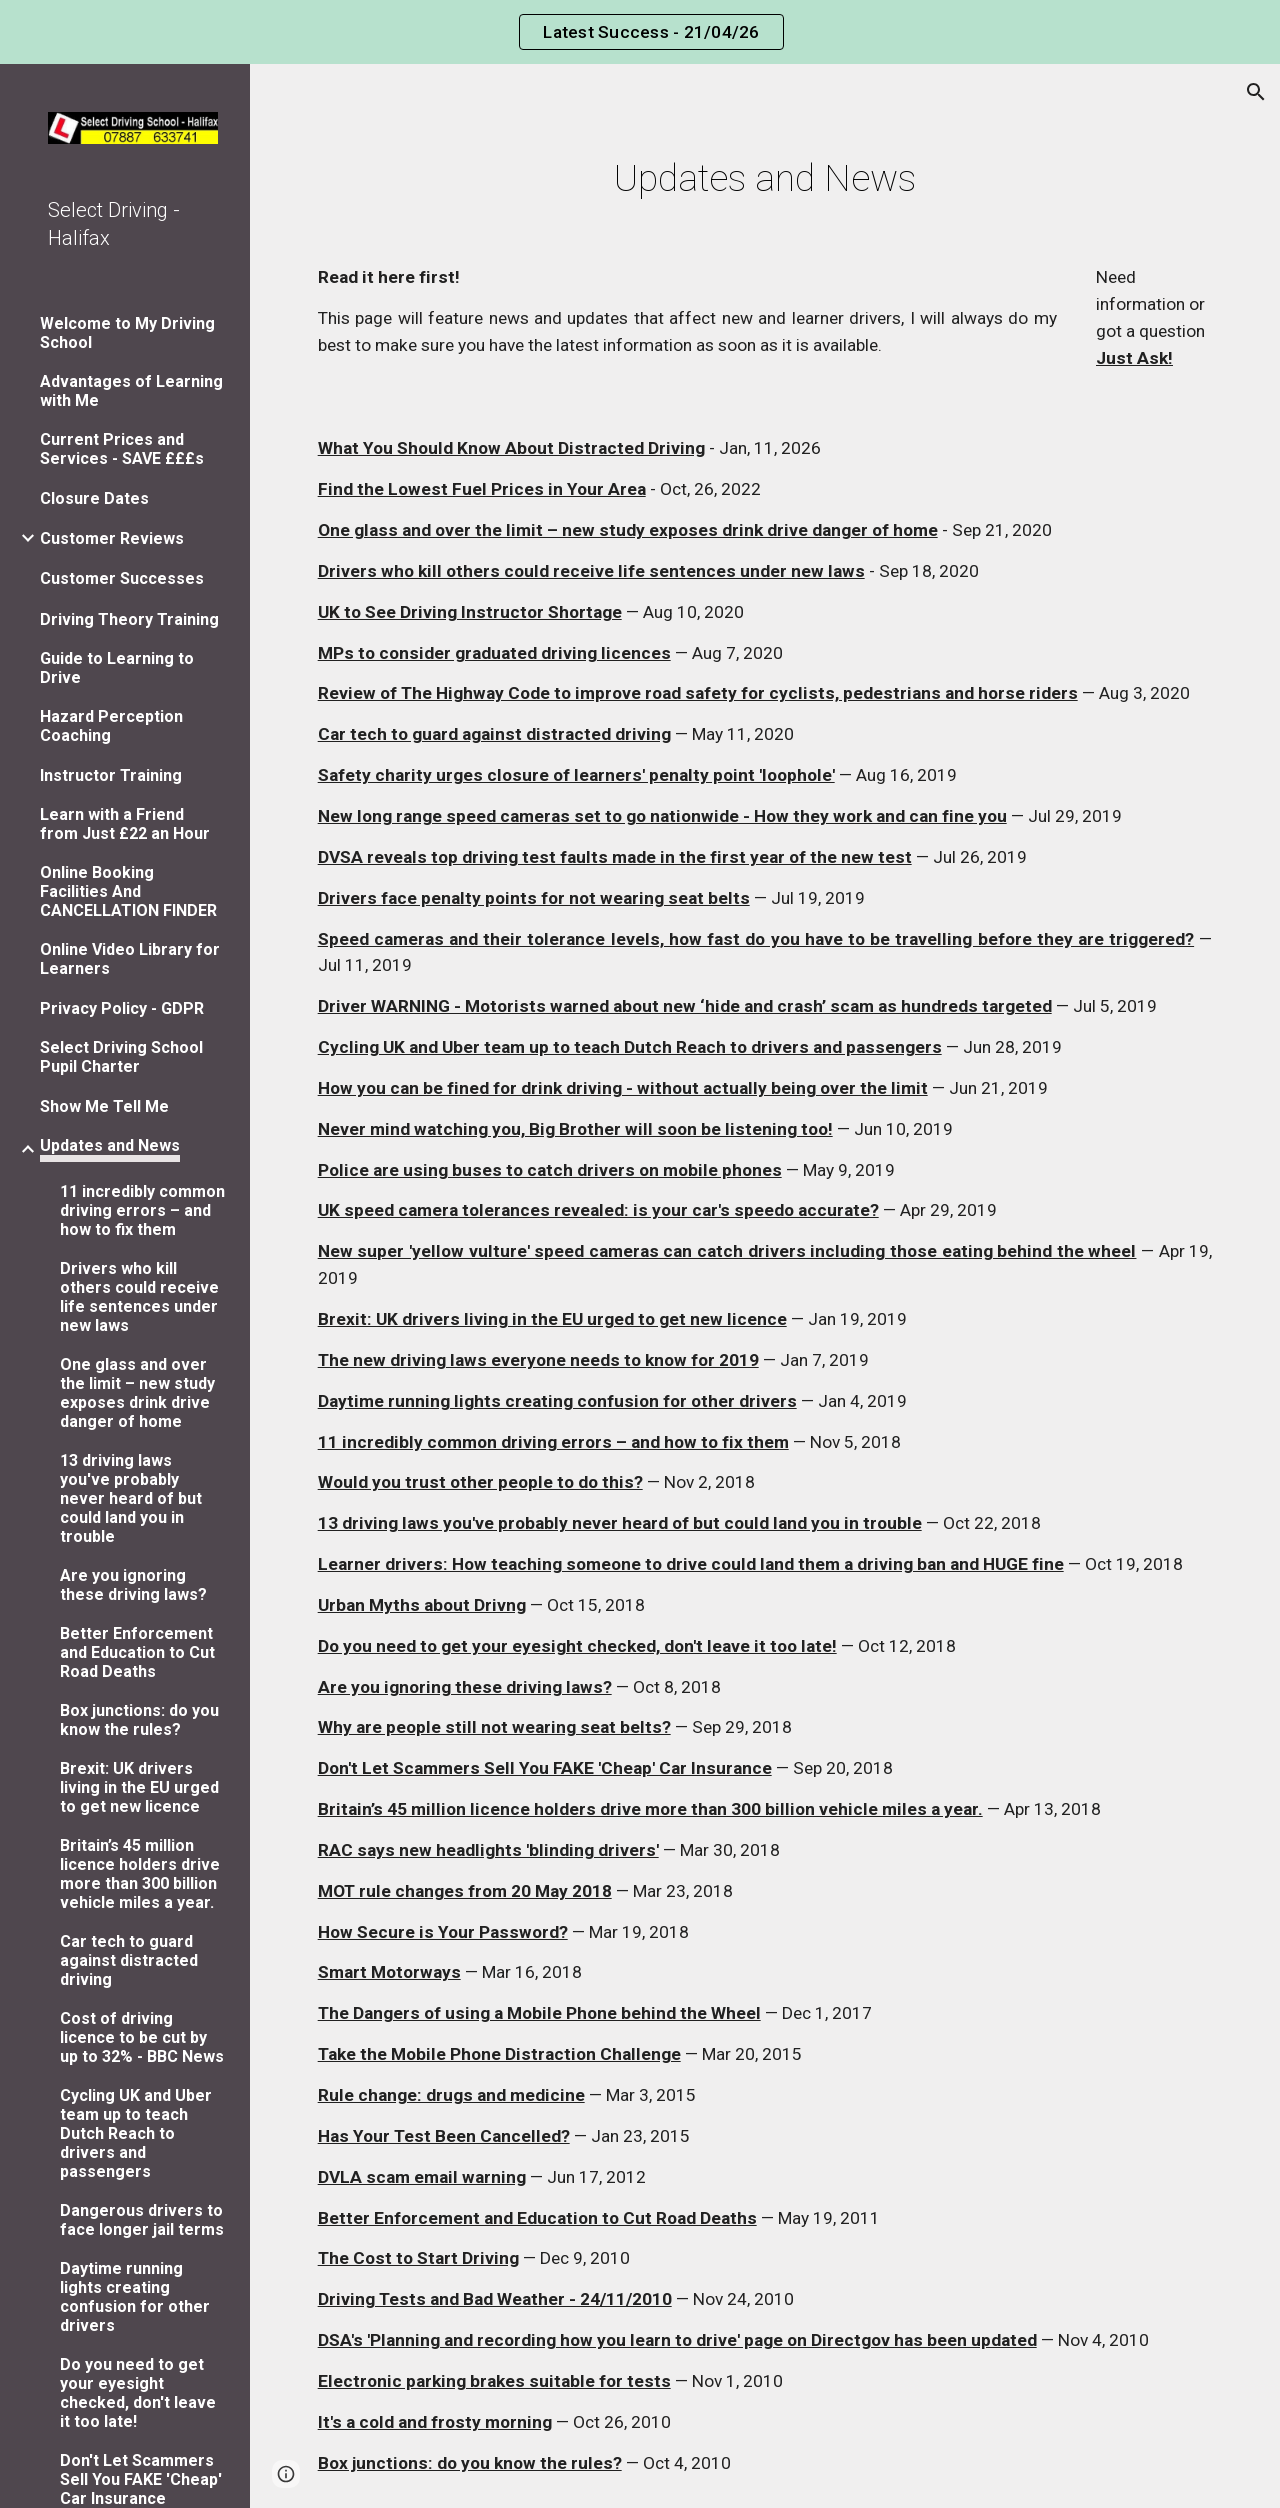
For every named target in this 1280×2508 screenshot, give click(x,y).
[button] (1256, 92)
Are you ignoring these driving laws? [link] (133, 1585)
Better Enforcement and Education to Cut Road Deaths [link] (137, 1652)
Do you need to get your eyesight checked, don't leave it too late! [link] (138, 2393)
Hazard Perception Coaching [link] (111, 726)
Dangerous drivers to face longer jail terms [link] (142, 2220)
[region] (640, 32)
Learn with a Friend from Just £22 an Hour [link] (125, 824)
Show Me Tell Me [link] (104, 1106)
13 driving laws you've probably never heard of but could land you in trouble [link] (131, 1498)
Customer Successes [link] (122, 578)
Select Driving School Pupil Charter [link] (121, 1057)
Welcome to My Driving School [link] (127, 333)
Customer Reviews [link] (112, 538)
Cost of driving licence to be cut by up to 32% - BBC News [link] (142, 2037)
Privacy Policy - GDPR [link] (122, 1008)
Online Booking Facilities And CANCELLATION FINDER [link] (128, 891)
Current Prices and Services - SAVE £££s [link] (122, 449)
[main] (765, 178)
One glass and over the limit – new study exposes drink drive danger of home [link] (137, 1393)
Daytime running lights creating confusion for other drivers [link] (135, 2297)
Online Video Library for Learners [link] (130, 959)
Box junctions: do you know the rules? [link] (139, 1720)
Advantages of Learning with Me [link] (131, 391)
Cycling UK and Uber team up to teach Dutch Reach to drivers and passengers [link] (136, 2133)
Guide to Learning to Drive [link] (117, 668)
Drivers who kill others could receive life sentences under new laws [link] (139, 1297)
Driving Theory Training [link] (129, 619)
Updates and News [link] (110, 1145)
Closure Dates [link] (94, 498)
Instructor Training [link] (111, 775)
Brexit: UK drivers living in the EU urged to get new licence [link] (139, 1787)
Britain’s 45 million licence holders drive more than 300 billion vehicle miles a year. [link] (140, 1874)
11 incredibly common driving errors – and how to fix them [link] (142, 1210)
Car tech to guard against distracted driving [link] (129, 1960)
